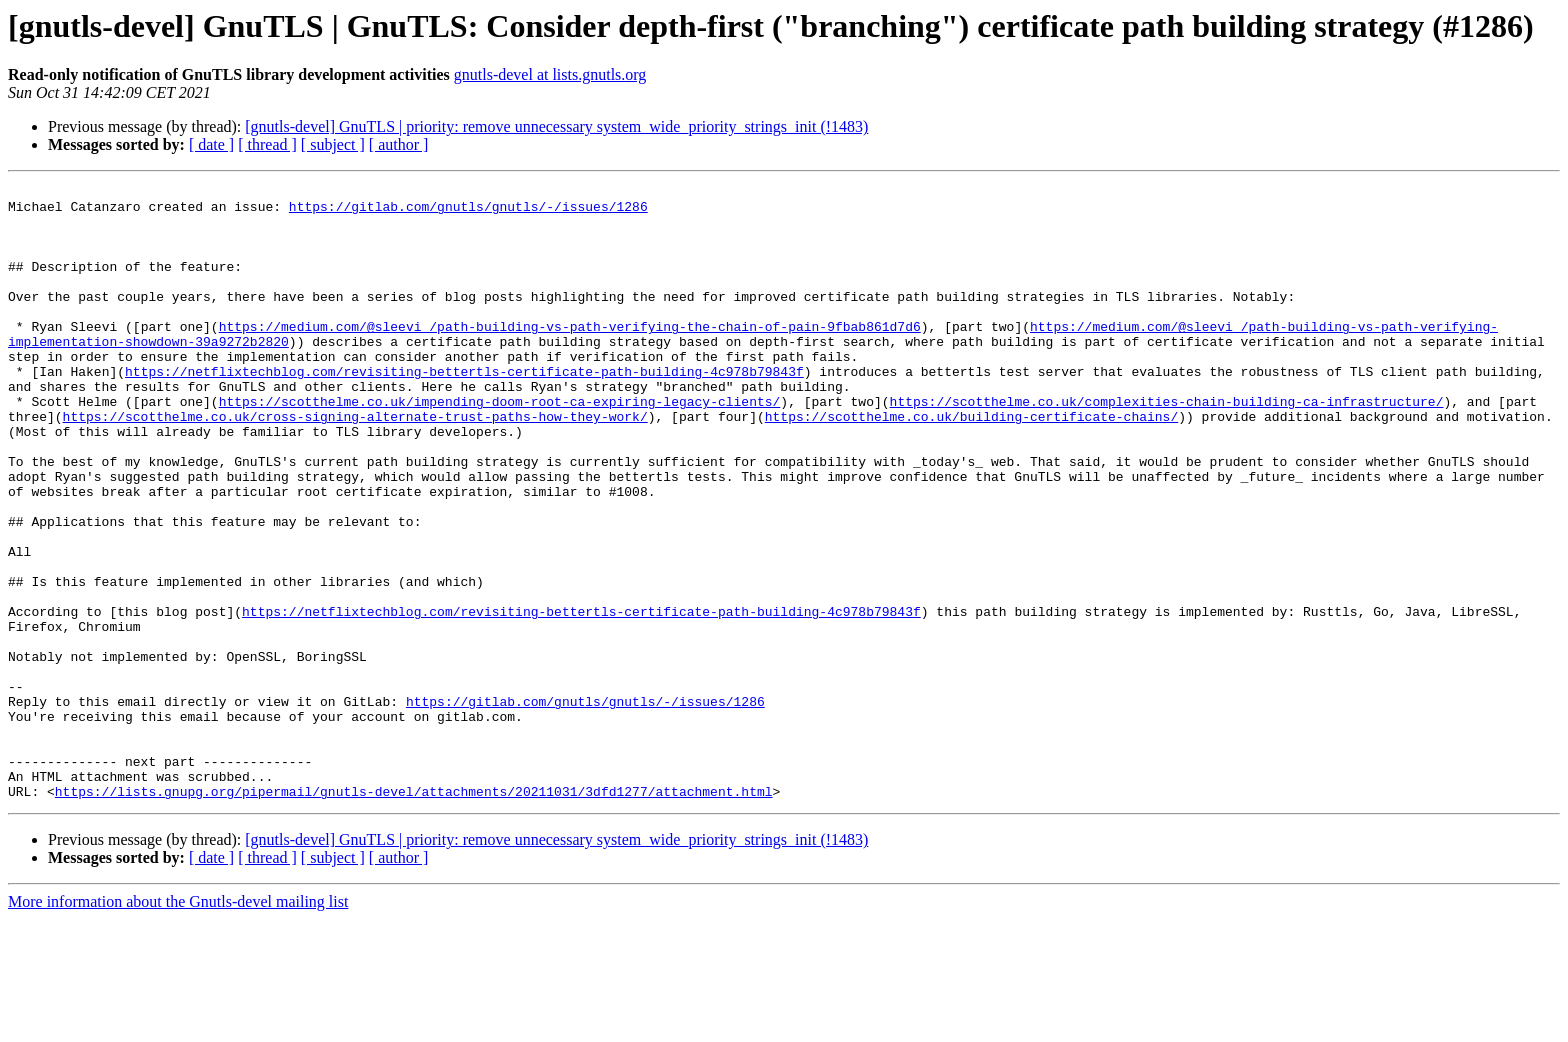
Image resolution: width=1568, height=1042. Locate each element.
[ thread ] (267, 144)
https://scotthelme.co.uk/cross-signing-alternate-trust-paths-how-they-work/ (355, 464)
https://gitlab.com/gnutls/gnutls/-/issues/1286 (468, 212)
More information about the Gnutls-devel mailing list (178, 1024)
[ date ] (211, 144)
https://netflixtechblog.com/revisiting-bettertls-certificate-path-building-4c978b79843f (464, 410)
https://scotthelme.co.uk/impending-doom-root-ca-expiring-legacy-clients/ (500, 446)
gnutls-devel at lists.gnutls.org (550, 74)
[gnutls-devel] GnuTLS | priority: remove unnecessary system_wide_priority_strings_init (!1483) (556, 126)
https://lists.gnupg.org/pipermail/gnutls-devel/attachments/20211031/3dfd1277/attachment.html (414, 914)
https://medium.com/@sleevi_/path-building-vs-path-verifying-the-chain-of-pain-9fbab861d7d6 (570, 356)
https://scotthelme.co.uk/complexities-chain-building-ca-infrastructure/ (1166, 446)
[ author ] (399, 144)
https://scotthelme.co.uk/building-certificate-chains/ (971, 464)
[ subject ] (333, 144)
